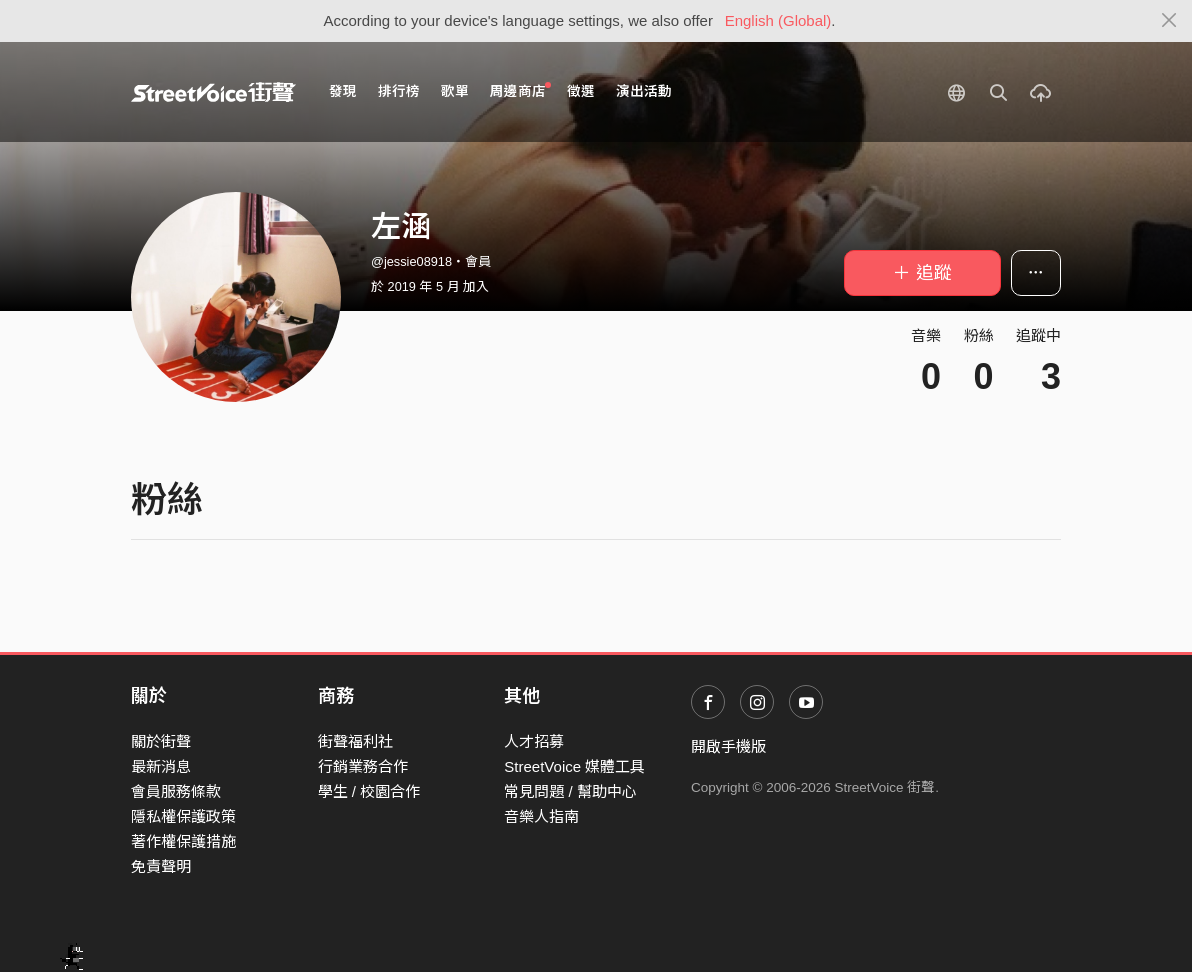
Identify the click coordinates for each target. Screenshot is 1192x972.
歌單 (455, 91)
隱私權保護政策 (183, 816)
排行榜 (399, 91)
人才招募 (534, 741)
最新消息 (161, 766)
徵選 (581, 91)
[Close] (1169, 21)
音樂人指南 (541, 816)
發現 (343, 91)
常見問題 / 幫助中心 (570, 791)
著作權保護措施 (183, 841)
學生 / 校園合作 (369, 791)
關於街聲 (161, 741)
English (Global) (778, 20)
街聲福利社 (355, 741)
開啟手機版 (728, 746)
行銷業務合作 (363, 766)
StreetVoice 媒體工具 (574, 766)
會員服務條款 (176, 791)
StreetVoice (213, 92)
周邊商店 (520, 90)
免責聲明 (161, 866)
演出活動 (644, 91)
